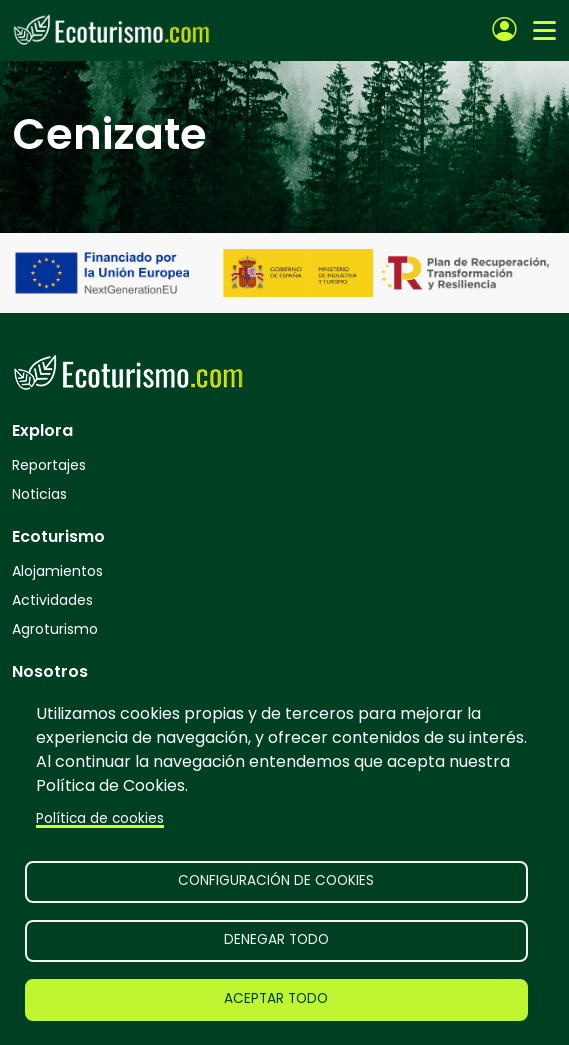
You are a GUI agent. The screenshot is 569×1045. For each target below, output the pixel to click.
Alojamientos (57, 571)
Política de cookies (100, 818)
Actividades (52, 600)
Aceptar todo (276, 998)
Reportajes (49, 465)
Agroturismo (55, 629)
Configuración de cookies (276, 880)
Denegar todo (276, 939)
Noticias (39, 494)
